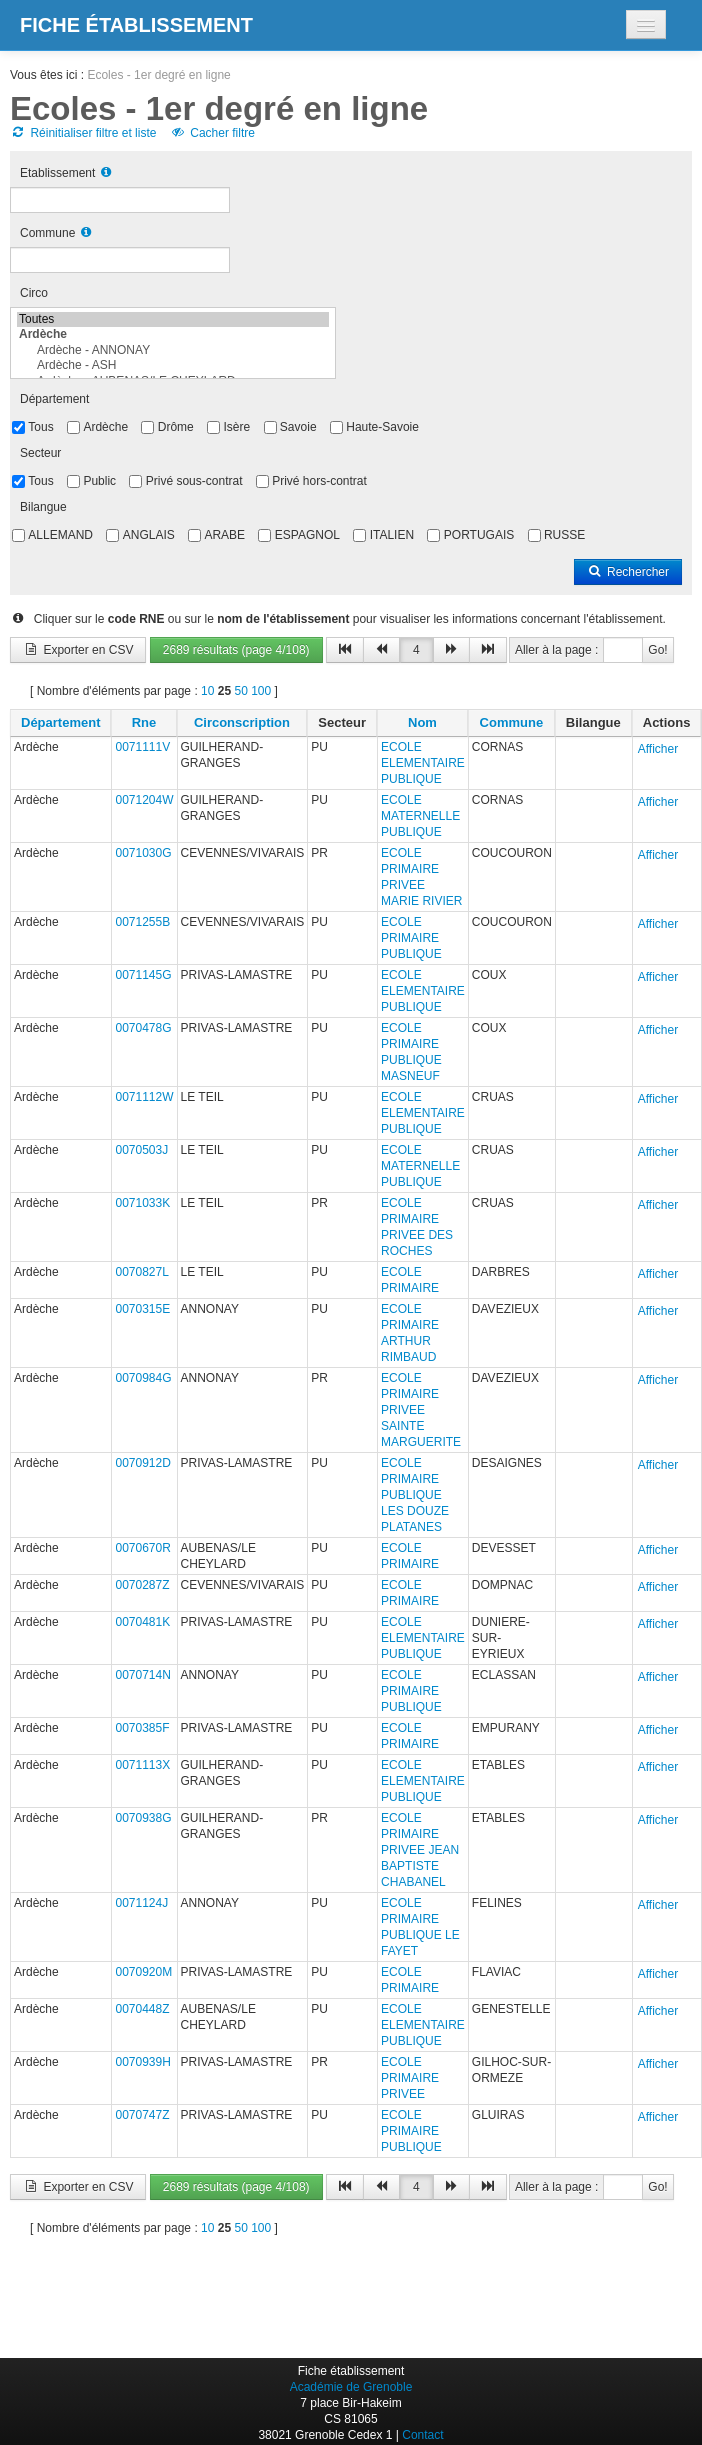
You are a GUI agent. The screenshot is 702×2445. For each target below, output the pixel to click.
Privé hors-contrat (319, 481)
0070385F (142, 1728)
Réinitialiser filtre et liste (83, 133)
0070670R (142, 1548)
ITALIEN (392, 535)
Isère (236, 427)
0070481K (142, 1622)
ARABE (224, 535)
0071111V (142, 747)
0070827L (141, 1272)
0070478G (143, 1028)
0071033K (142, 1203)
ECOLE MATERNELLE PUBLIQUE (420, 816)
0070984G (143, 1378)
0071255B (142, 922)
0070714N (142, 1675)
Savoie (298, 427)
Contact (422, 2435)
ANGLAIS (149, 535)
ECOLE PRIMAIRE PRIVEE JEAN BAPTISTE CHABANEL (420, 1850)
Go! (657, 650)
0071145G (143, 975)
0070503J (141, 1150)
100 (261, 691)
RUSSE (564, 535)
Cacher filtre (212, 133)
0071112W (144, 1097)
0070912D (142, 1463)
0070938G (143, 1818)
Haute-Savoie (382, 427)
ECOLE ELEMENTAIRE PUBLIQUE (423, 763)
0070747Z (142, 2115)
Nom (422, 722)
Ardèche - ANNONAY (173, 350)
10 (207, 691)
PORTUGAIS (479, 535)
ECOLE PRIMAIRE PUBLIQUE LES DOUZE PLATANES (415, 1495)
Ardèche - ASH (173, 365)
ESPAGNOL (307, 535)
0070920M (143, 1972)
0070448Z (142, 2009)
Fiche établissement (136, 25)
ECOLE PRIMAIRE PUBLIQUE (411, 938)
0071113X (142, 1765)
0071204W (144, 800)
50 (240, 691)
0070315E (142, 1309)
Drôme (176, 427)
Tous (40, 427)
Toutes (173, 319)
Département (54, 399)
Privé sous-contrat (194, 481)
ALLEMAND (60, 535)
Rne (144, 722)
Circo (34, 293)
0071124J (141, 1903)
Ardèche (105, 427)
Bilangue (43, 507)
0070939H (142, 2062)
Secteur (40, 453)
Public (99, 481)
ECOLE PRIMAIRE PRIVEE (410, 2078)
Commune (47, 233)
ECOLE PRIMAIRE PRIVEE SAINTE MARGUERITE (421, 1410)
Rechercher (628, 572)
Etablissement (57, 173)
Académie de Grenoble (351, 2387)
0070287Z (142, 1585)
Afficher (658, 749)
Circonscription (242, 722)
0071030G (143, 853)
